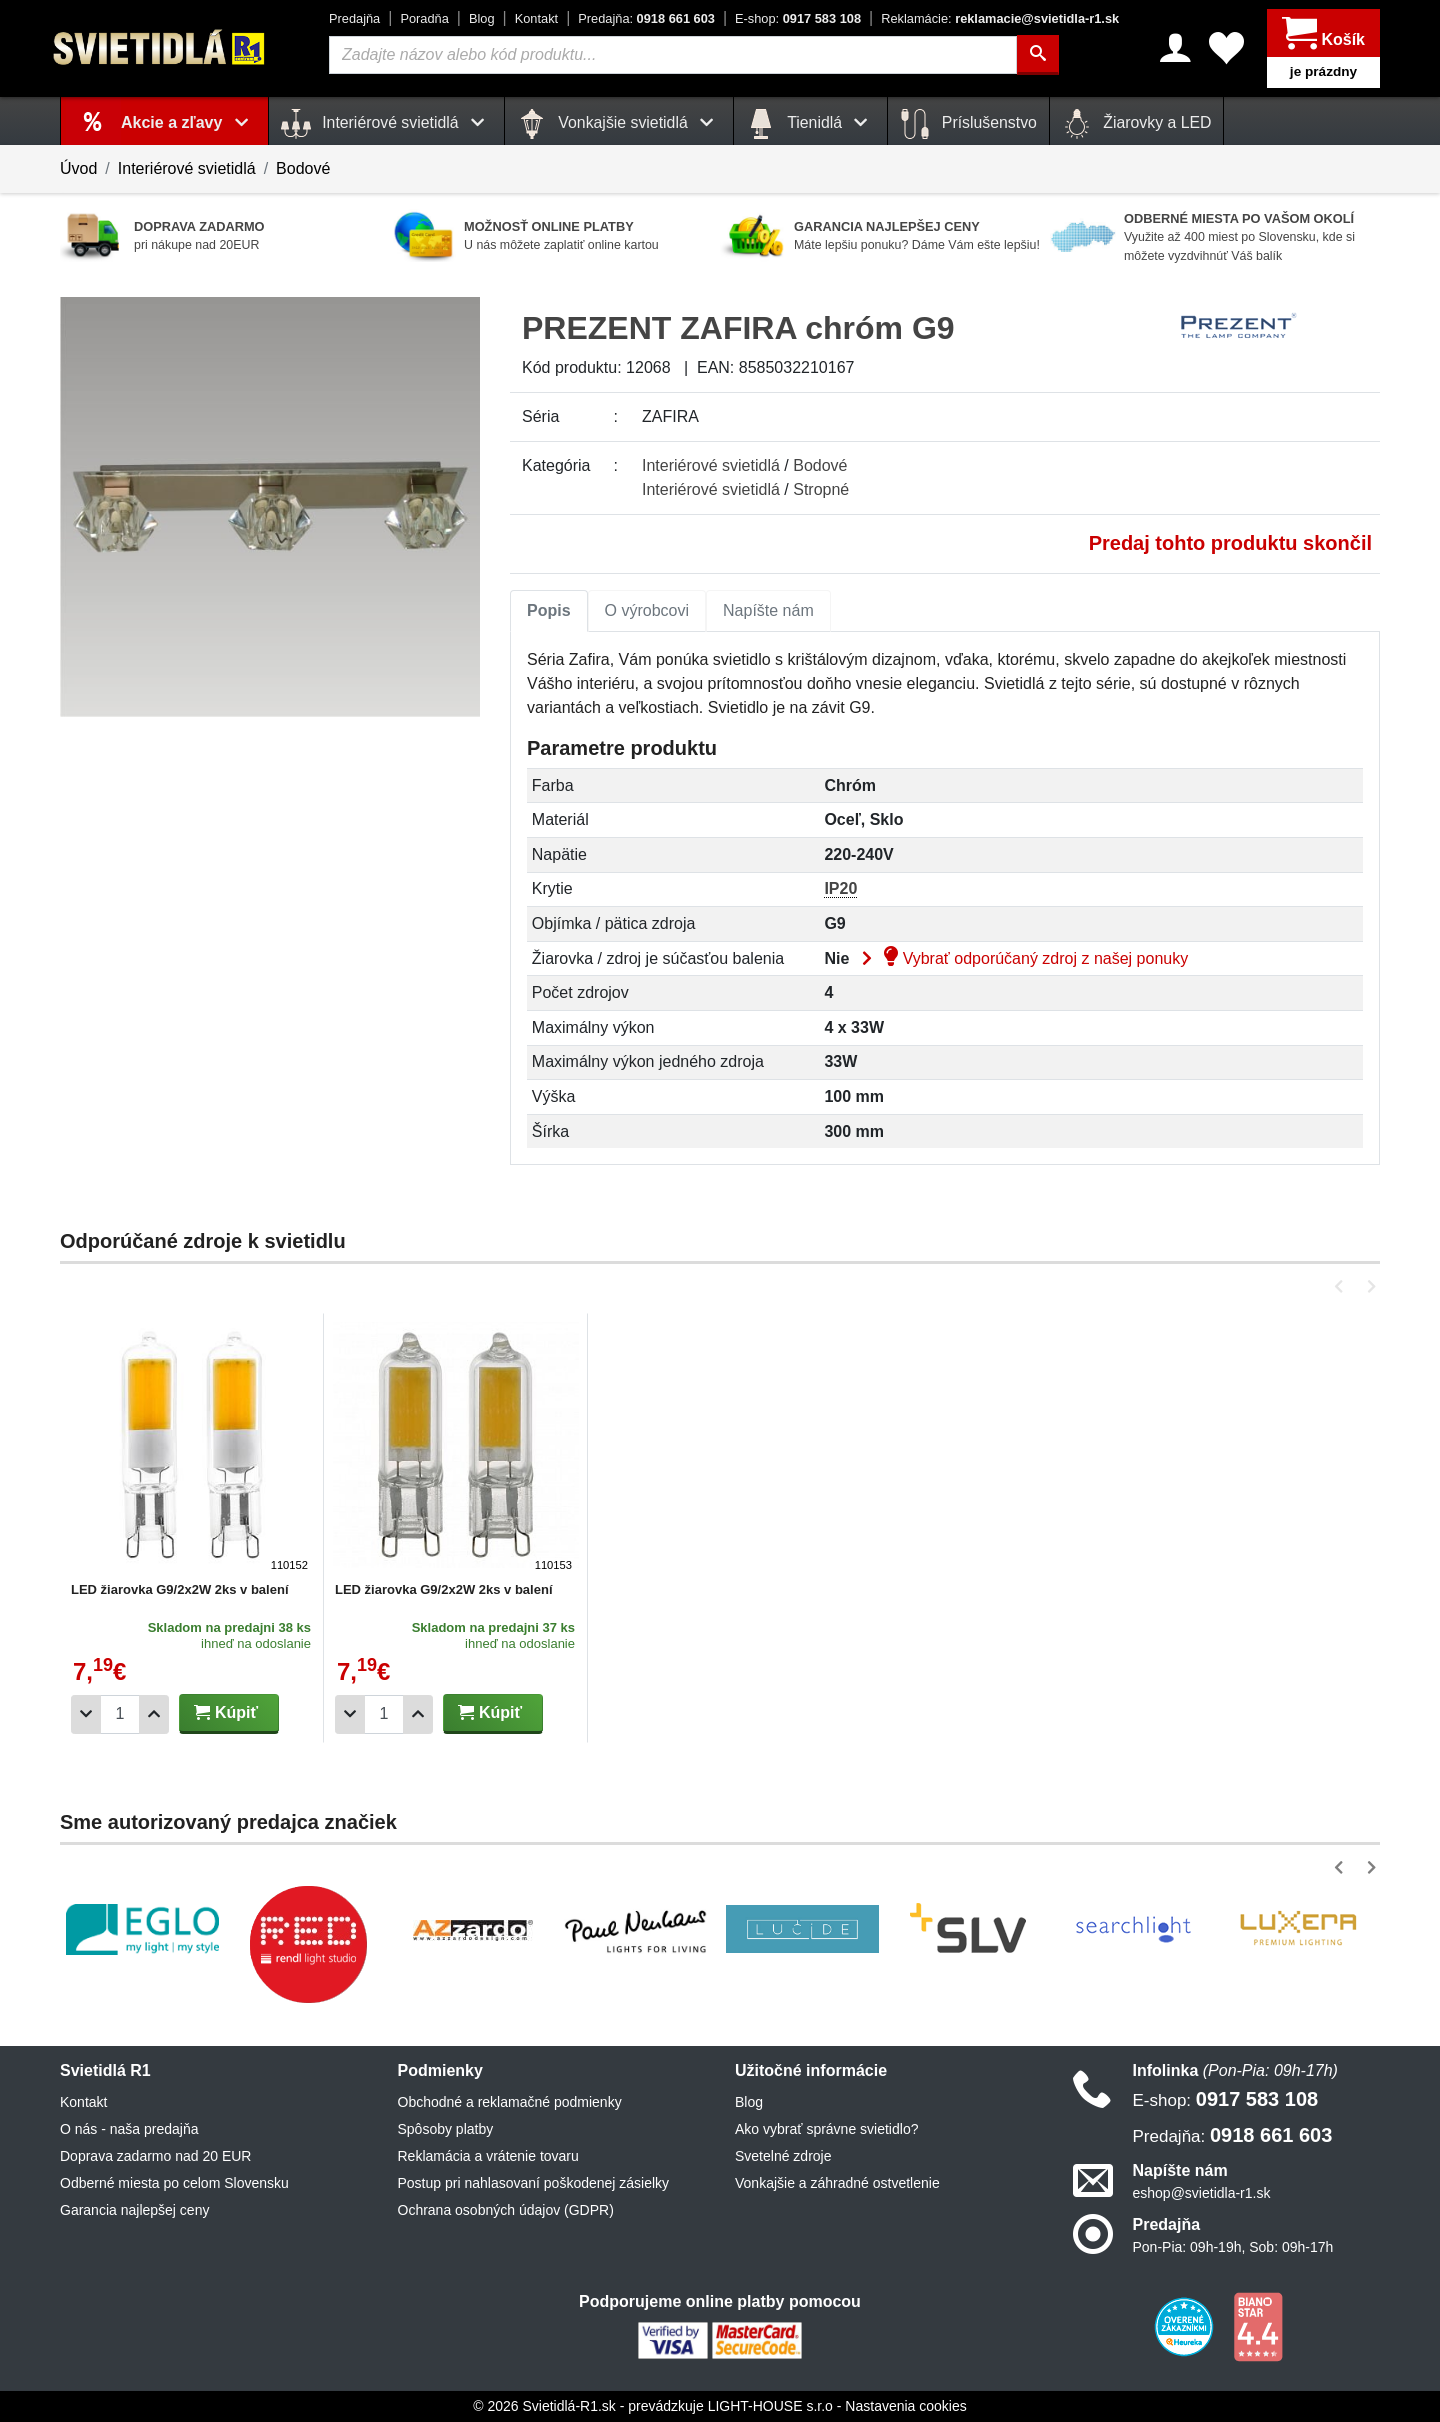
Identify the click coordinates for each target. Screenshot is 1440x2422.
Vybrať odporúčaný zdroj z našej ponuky (1021, 958)
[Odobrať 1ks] (86, 1714)
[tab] (549, 611)
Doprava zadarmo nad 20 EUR (155, 2156)
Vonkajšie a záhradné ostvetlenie (837, 2183)
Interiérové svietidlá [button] (386, 124)
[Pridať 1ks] (154, 1714)
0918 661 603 (646, 18)
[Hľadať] (1038, 55)
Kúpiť (226, 1712)
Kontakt (536, 18)
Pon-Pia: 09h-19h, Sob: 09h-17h (1233, 2247)
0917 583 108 (798, 18)
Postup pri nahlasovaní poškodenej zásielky (534, 2183)
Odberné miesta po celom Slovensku (174, 2183)
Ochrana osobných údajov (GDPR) (506, 2210)
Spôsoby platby (446, 2129)
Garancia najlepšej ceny (134, 2210)
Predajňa (354, 18)
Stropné (821, 489)
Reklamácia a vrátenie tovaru (488, 2156)
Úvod (78, 168)
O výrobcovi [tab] (647, 610)
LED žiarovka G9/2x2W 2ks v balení (180, 1589)
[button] (1342, 1286)
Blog (482, 18)
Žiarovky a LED (1137, 124)
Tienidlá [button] (810, 124)
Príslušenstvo (968, 124)
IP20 (840, 888)
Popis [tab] (549, 610)
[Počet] (120, 1714)
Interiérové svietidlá (187, 168)
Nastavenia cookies (905, 2406)
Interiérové (711, 465)
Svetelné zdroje (783, 2156)
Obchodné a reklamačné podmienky (510, 2102)
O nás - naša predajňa (129, 2129)
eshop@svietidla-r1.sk (1202, 2193)
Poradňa (424, 18)
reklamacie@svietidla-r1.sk (1000, 18)
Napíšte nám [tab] (768, 610)
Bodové (303, 168)
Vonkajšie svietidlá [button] (619, 124)
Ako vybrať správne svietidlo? (826, 2129)
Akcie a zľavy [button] (188, 122)
